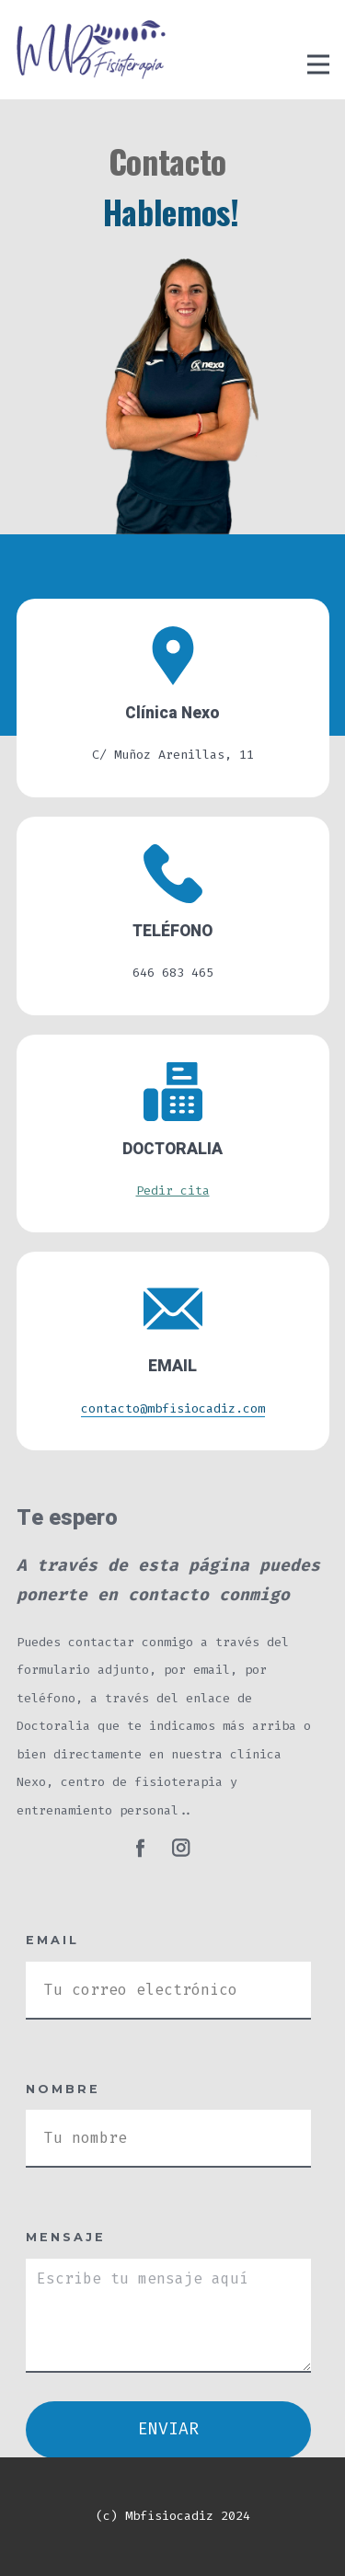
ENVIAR (168, 2429)
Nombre (63, 2089)
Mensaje (66, 2237)
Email (52, 1940)
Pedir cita (173, 1190)
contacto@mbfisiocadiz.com (173, 1408)
